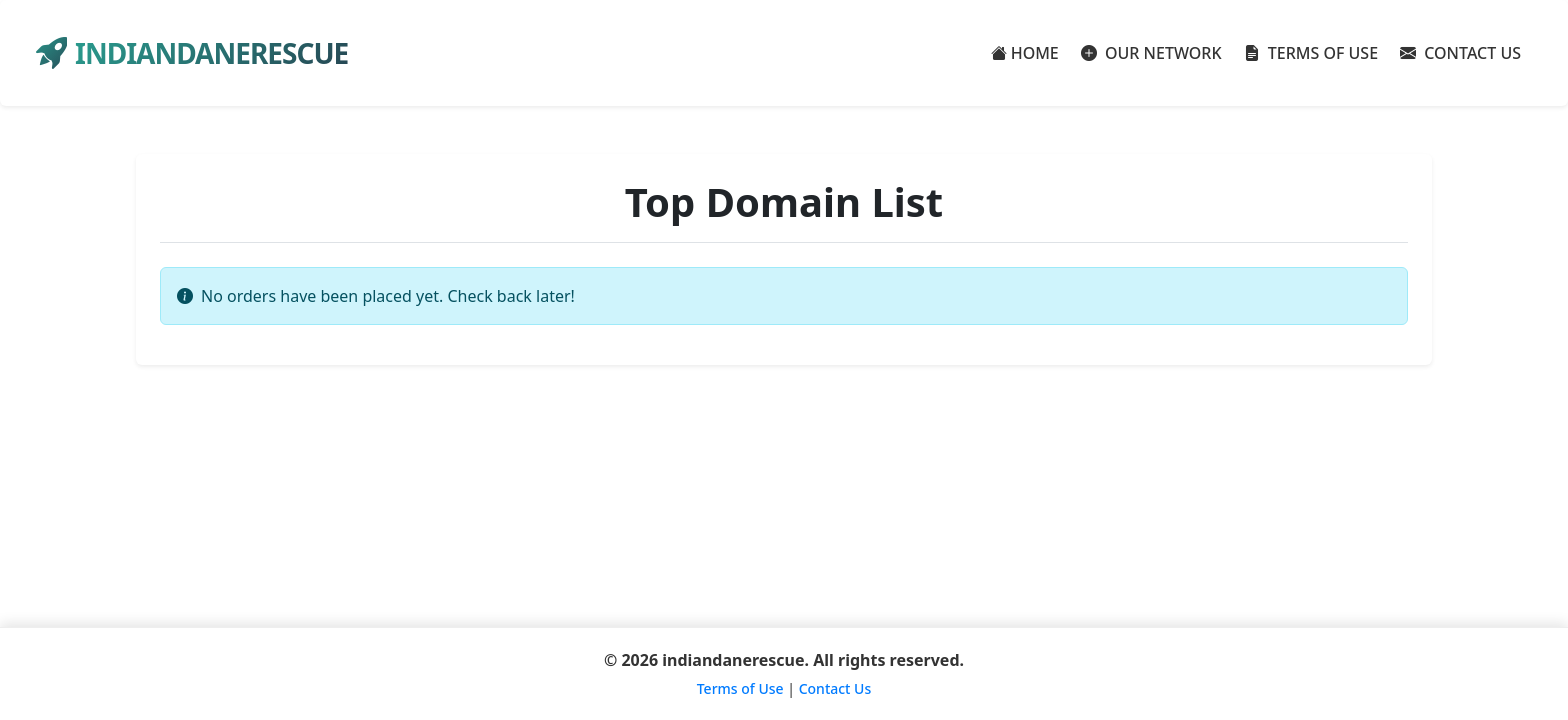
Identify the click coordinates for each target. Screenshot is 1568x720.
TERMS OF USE (1311, 53)
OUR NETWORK (1151, 53)
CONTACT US (1460, 53)
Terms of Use (740, 688)
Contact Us (835, 688)
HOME (1025, 53)
